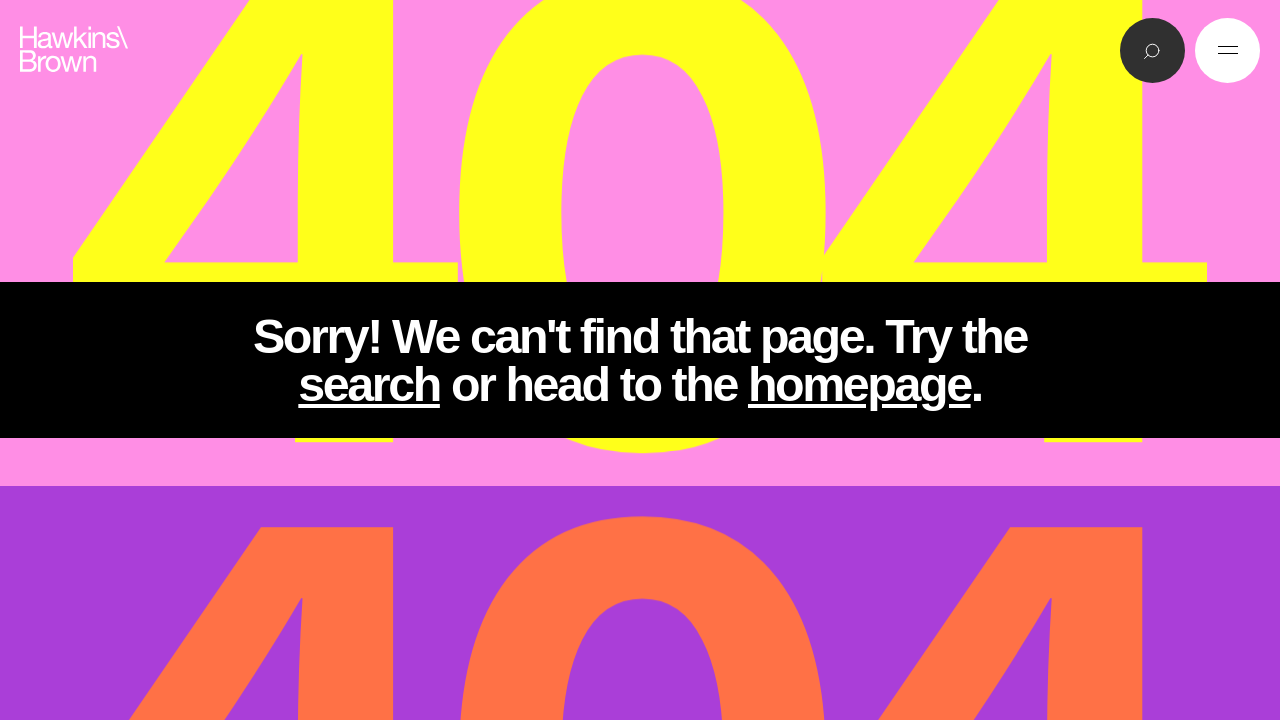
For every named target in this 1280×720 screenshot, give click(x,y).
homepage (859, 384)
